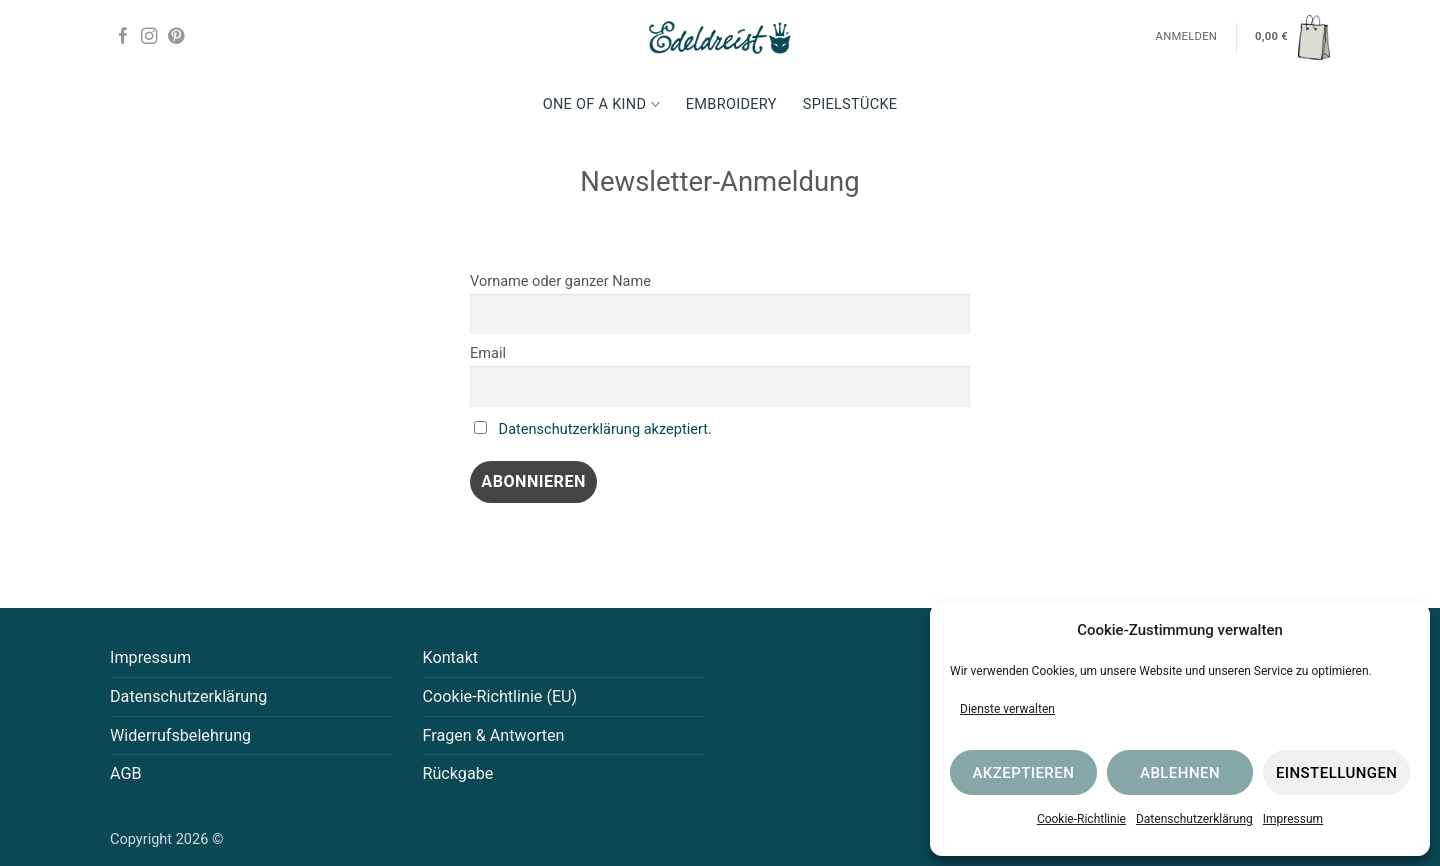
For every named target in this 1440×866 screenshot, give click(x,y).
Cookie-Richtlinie (1081, 819)
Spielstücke (850, 104)
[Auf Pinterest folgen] (176, 37)
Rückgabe (458, 773)
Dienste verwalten (1007, 709)
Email (488, 353)
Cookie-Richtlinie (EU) (500, 696)
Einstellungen (1337, 773)
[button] (1292, 37)
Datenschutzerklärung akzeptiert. (605, 429)
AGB (126, 773)
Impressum (1293, 819)
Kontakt (451, 657)
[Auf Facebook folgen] (123, 37)
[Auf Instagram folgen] (149, 37)
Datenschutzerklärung (1194, 819)
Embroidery (731, 104)
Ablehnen (1180, 773)
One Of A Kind (601, 104)
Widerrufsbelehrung (180, 735)
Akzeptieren (1023, 773)
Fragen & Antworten (494, 735)
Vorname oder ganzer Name (560, 281)
